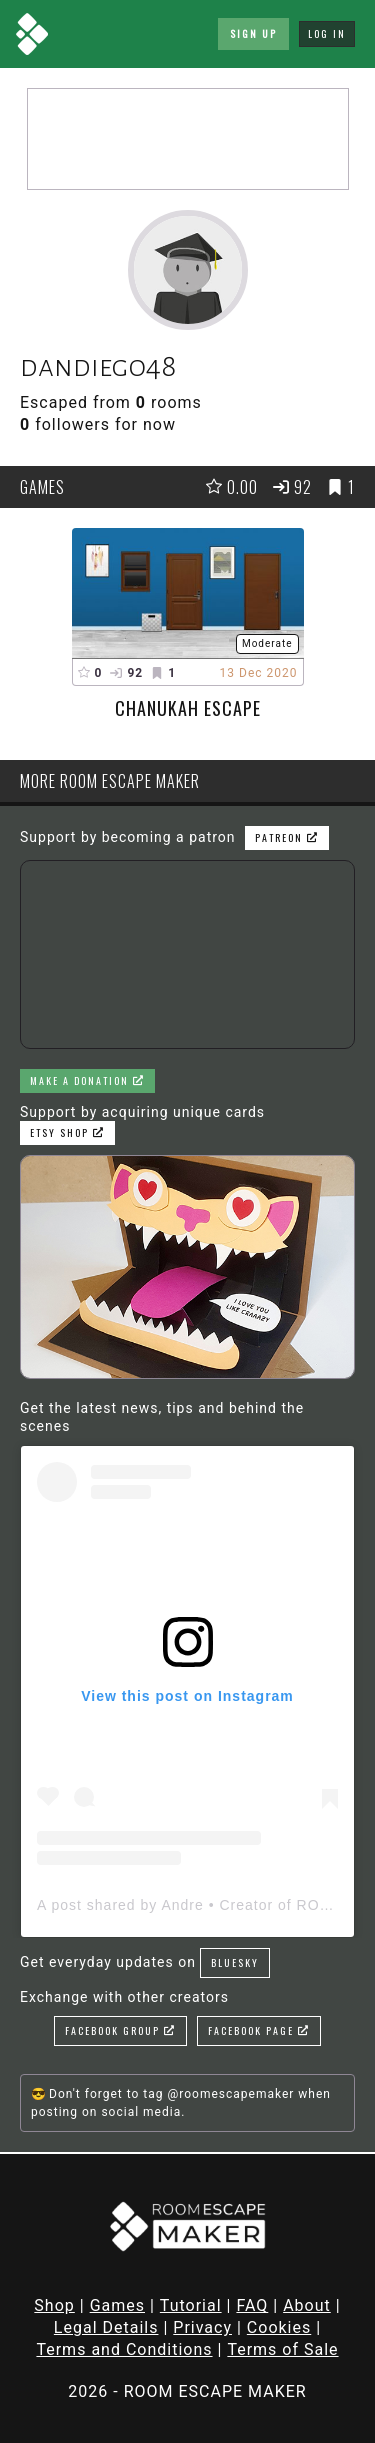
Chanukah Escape (188, 708)
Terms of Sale (282, 2349)
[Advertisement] (188, 139)
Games (117, 2305)
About (307, 2305)
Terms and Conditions (124, 2349)
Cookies (279, 2327)
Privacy (202, 2327)
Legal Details (106, 2327)
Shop (54, 2305)
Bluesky (235, 1962)
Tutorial (191, 2305)
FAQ (252, 2305)
